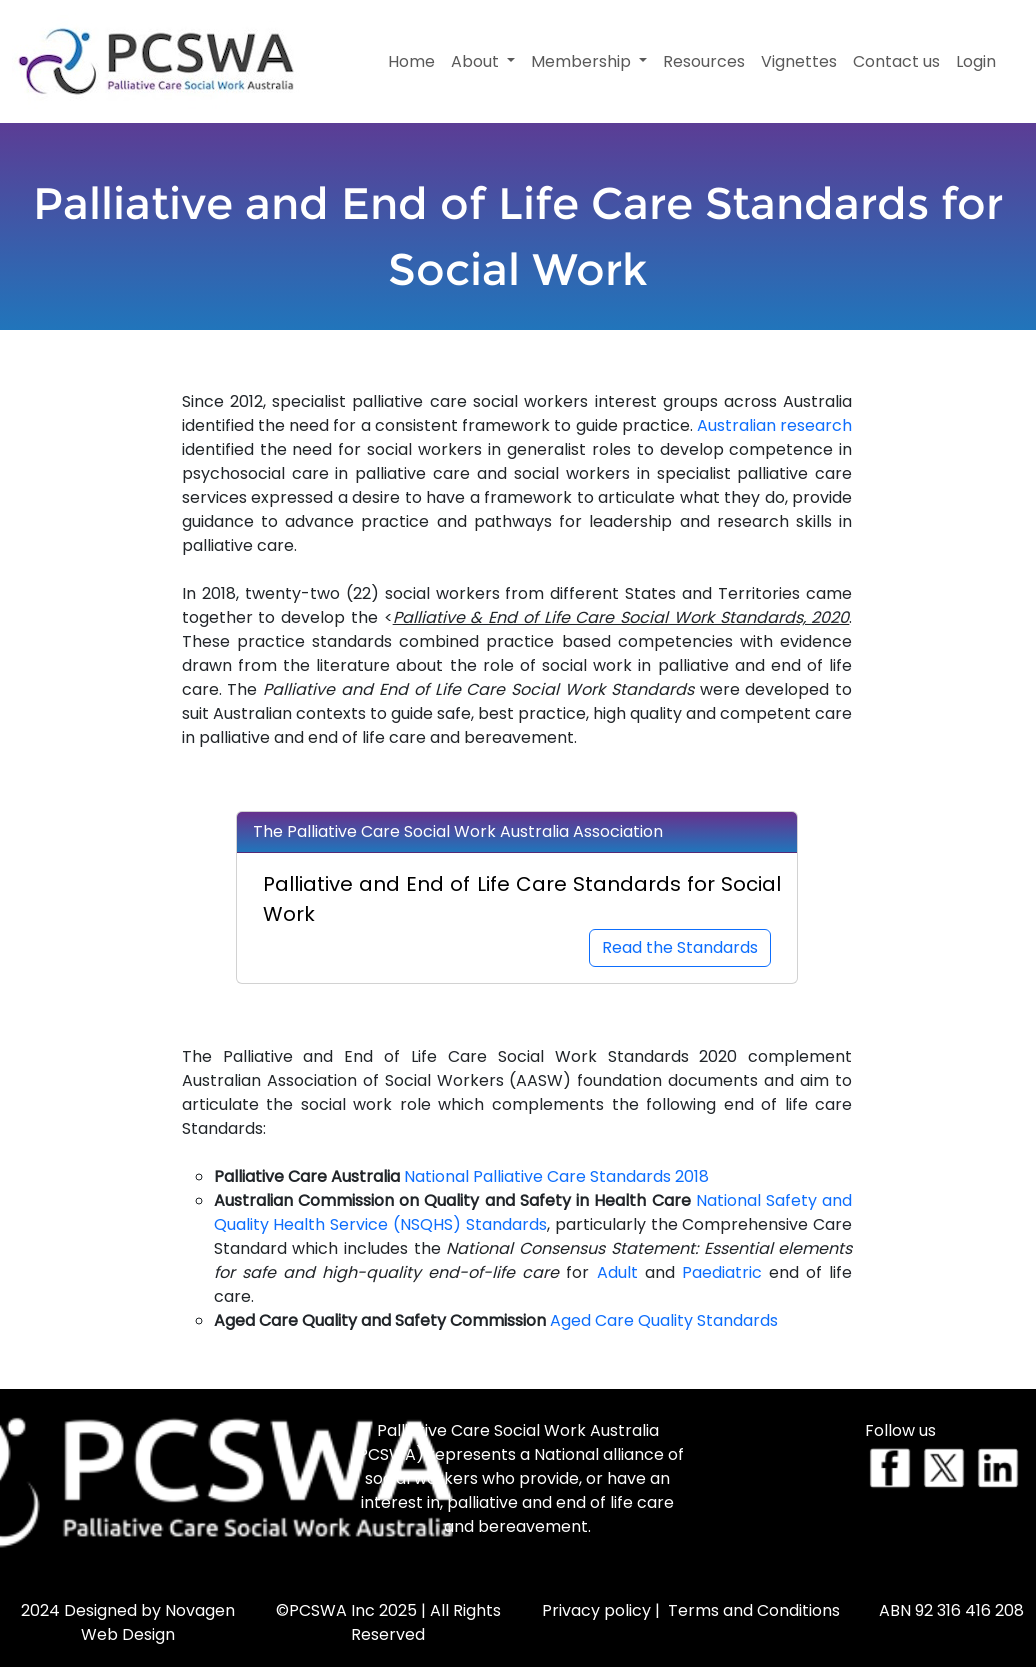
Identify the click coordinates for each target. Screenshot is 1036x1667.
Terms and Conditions (754, 1610)
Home (411, 61)
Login (976, 61)
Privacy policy (596, 1610)
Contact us (896, 61)
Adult (617, 1272)
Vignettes (799, 61)
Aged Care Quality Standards (664, 1320)
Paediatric (722, 1272)
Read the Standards (680, 947)
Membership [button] (583, 61)
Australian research (774, 425)
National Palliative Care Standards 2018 (556, 1176)
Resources (704, 61)
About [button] (477, 61)
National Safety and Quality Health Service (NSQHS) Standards (533, 1212)
